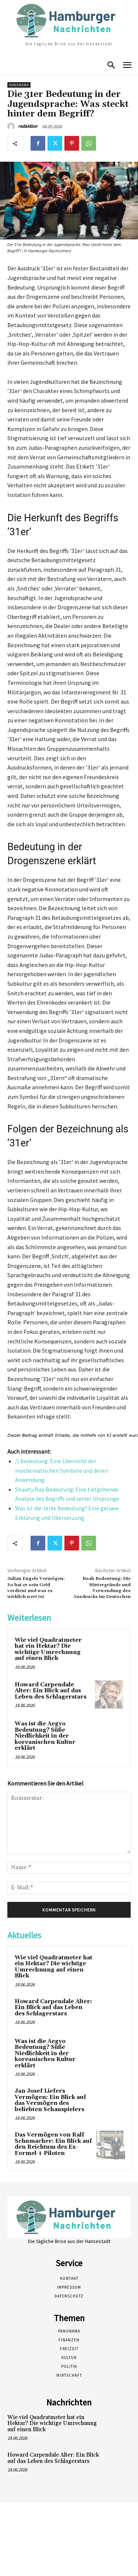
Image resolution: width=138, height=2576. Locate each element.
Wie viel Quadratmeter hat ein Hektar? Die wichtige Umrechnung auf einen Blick (48, 1649)
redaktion (27, 126)
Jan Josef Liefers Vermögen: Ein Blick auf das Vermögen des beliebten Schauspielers (50, 2100)
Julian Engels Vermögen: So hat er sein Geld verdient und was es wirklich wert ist (36, 1587)
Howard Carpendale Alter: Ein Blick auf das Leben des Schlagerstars (50, 1690)
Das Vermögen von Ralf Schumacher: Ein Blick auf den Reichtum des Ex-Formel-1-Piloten (53, 2144)
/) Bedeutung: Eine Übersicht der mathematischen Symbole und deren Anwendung (61, 1470)
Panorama (19, 85)
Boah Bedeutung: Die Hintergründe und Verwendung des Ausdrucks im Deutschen (102, 1587)
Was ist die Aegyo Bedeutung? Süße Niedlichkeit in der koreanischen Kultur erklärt (45, 1736)
